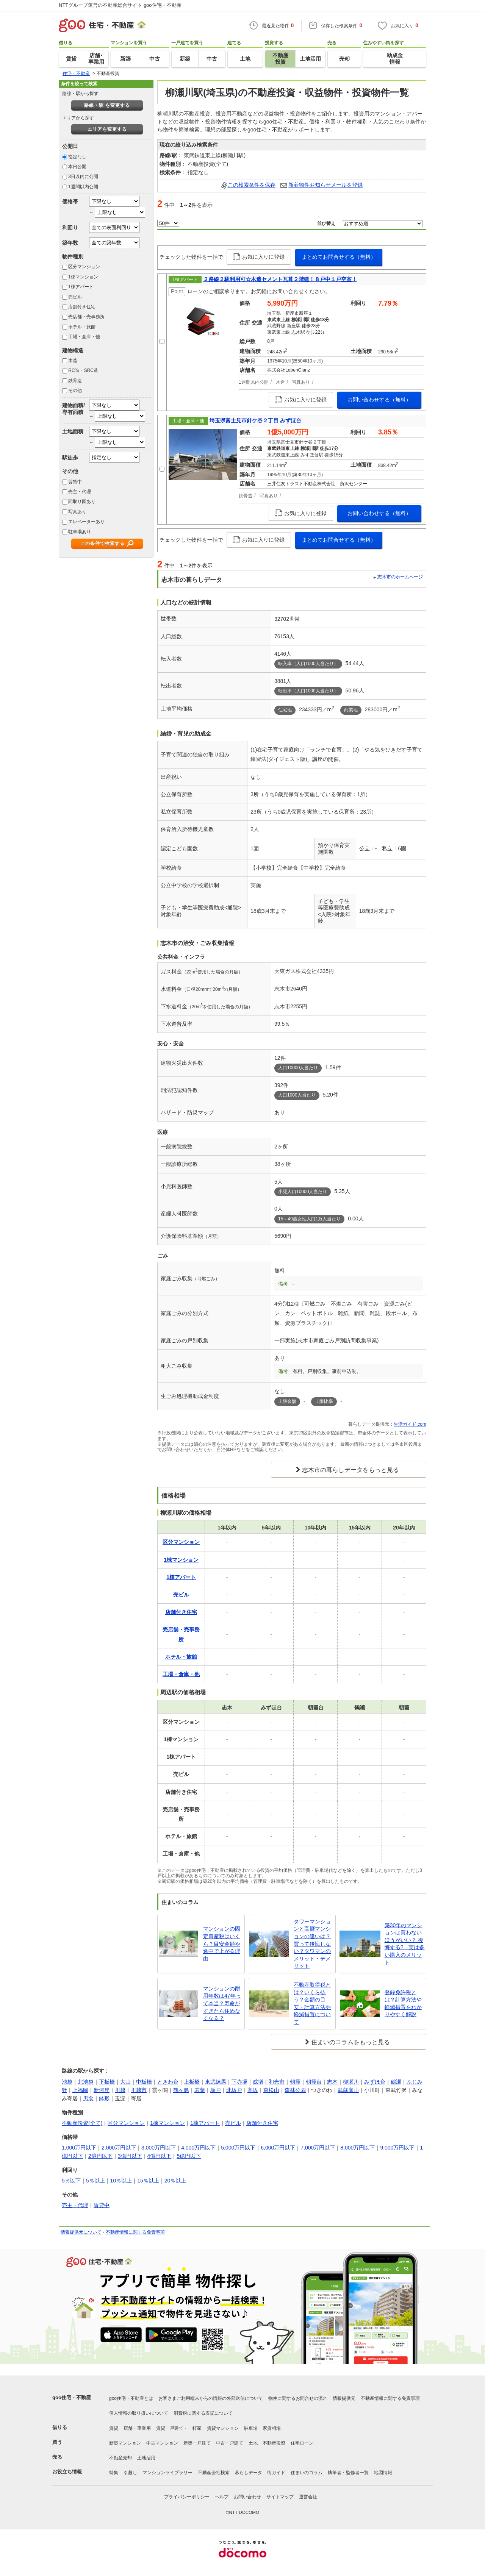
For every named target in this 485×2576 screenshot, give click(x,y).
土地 (253, 2443)
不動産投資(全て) (82, 2123)
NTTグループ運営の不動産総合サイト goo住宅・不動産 (120, 5)
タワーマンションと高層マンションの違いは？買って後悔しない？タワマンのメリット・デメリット (312, 1943)
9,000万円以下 (397, 2148)
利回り (70, 228)
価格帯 (70, 201)
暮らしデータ (248, 2472)
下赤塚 (239, 2082)
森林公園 (295, 2090)
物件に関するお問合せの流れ (297, 2398)
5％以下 (71, 2181)
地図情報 (383, 2472)
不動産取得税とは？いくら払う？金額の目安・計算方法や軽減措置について (312, 2003)
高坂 (252, 2090)
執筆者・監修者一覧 (348, 2472)
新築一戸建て (197, 2443)
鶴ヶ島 (181, 2090)
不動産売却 (120, 2457)
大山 (125, 2082)
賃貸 (113, 2428)
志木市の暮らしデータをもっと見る (350, 1470)
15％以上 (148, 2181)
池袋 (67, 2082)
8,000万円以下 (357, 2148)
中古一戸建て (229, 2443)
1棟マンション (83, 277)
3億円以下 (130, 2156)
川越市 (139, 2090)
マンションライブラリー (167, 2472)
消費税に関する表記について (203, 2413)
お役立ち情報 (67, 2471)
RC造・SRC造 (83, 370)
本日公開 (77, 166)
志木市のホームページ (400, 577)
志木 (332, 2082)
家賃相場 (272, 2428)
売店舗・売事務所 (86, 316)
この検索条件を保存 (251, 185)
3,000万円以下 (158, 2148)
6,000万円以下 (278, 2148)
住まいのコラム (306, 2472)
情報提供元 (344, 2398)
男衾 (88, 2098)
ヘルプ (221, 2496)
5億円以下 (189, 2156)
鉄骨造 (75, 380)
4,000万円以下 (198, 2148)
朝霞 (295, 2082)
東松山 (271, 2090)
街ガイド (276, 2472)
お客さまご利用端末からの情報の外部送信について (210, 2398)
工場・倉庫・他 (84, 336)
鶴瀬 (396, 2082)
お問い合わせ (247, 2496)
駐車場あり (79, 531)
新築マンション (125, 2443)
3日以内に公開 (83, 176)
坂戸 (215, 2090)
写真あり (77, 511)
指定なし (77, 156)
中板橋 (144, 2082)
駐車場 (251, 2428)
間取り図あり (81, 501)
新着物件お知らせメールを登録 (325, 185)
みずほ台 (374, 2082)
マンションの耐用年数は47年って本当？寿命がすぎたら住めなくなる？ (222, 2003)
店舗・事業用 (137, 2428)
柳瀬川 (351, 2082)
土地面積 (72, 431)
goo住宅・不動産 (71, 2397)
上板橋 (192, 2082)
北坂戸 (234, 2090)
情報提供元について (81, 2232)
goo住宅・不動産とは (131, 2398)
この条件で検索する (102, 543)
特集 (113, 2472)
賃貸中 (75, 481)
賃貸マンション (223, 2428)
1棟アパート (81, 286)
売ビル (75, 297)
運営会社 (308, 2496)
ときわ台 (167, 2082)
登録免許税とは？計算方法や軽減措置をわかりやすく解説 (403, 2003)
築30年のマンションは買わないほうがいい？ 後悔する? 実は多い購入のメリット (405, 1943)
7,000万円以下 (317, 2148)
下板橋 (107, 2082)
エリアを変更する (107, 129)
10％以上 (121, 2181)
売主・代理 (79, 491)
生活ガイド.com (410, 1424)
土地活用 (146, 2457)
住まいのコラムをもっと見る (350, 2042)
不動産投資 (274, 2443)
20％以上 (175, 2181)
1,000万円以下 (79, 2148)
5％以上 (95, 2181)
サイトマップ (280, 2496)
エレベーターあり (86, 521)
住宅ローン (302, 2443)
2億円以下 (100, 2156)
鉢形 (104, 2098)
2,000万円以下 (119, 2148)
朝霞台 (314, 2082)
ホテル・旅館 (81, 327)
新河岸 (102, 2090)
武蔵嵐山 (348, 2090)
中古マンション (162, 2443)
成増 (258, 2082)
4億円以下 (159, 2156)
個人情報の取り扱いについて (138, 2413)
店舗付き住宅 (81, 306)
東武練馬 (215, 2082)
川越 (120, 2090)
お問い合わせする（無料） (379, 400)
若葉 (199, 2090)
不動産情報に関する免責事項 (135, 2232)
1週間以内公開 (83, 186)
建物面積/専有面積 (73, 408)
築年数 (70, 243)
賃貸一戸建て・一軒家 (179, 2428)
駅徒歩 (70, 458)
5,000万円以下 (238, 2148)
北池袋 (86, 2082)
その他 (75, 390)
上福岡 (80, 2090)
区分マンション (84, 266)
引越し (130, 2472)
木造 (72, 360)
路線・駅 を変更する (107, 105)
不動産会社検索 (214, 2472)
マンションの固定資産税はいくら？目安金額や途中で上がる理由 (221, 1943)
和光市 (277, 2082)
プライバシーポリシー (187, 2496)
